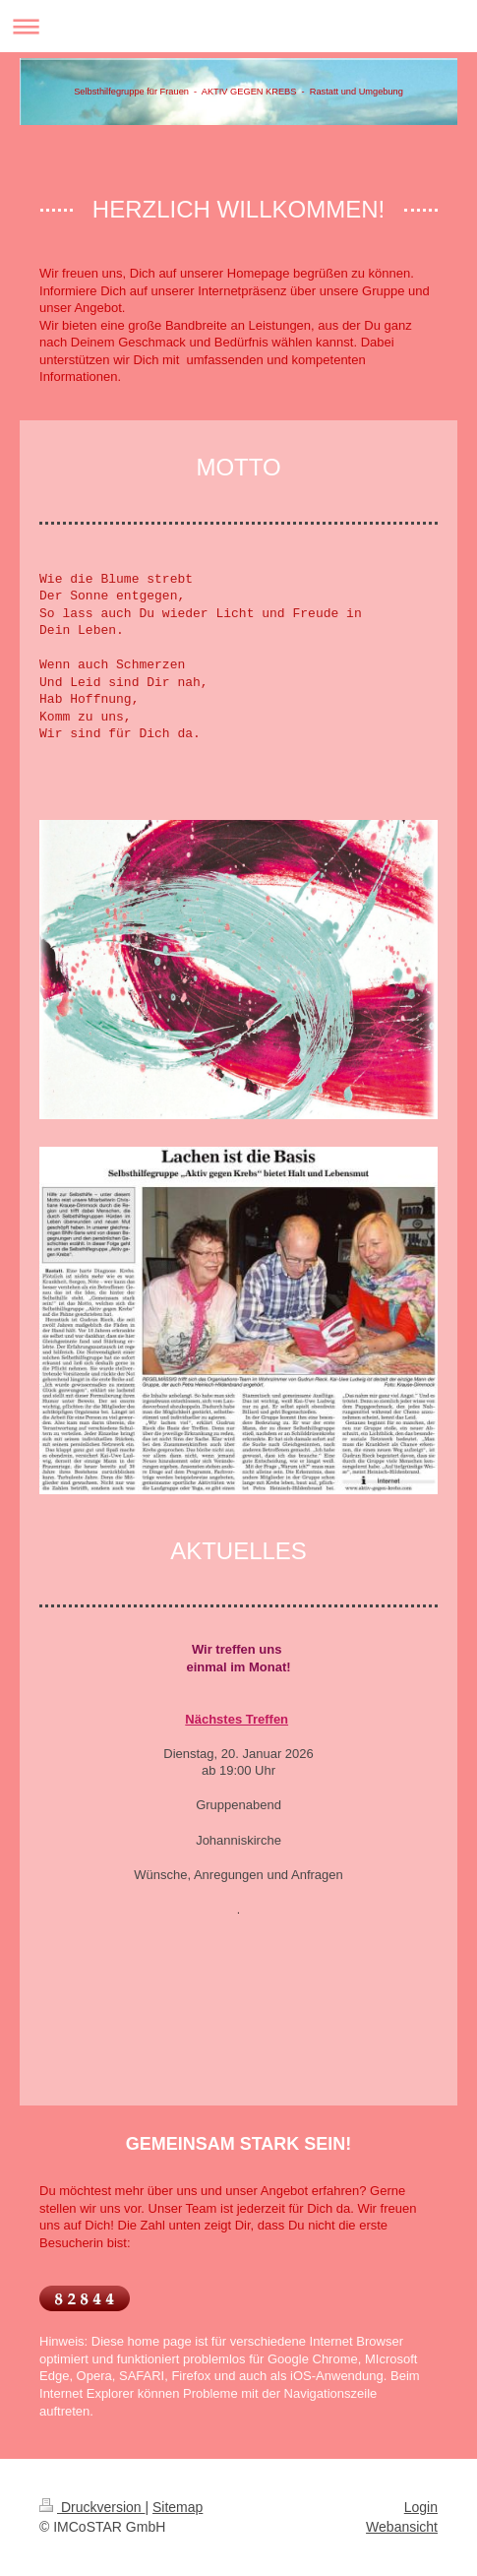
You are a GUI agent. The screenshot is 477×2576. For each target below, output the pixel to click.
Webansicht (402, 2527)
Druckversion (92, 2507)
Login (421, 2507)
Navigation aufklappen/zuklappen (238, 26)
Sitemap (177, 2507)
